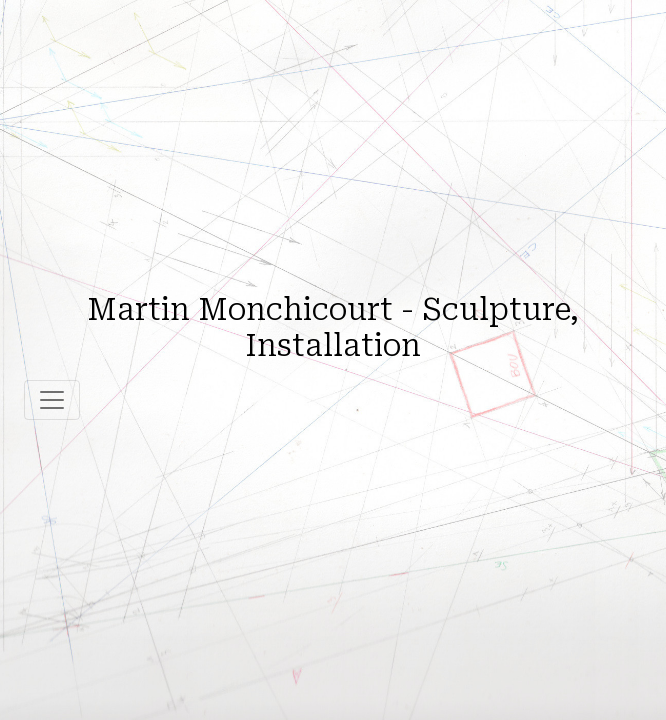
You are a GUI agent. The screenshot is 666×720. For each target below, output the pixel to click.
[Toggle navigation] (52, 400)
